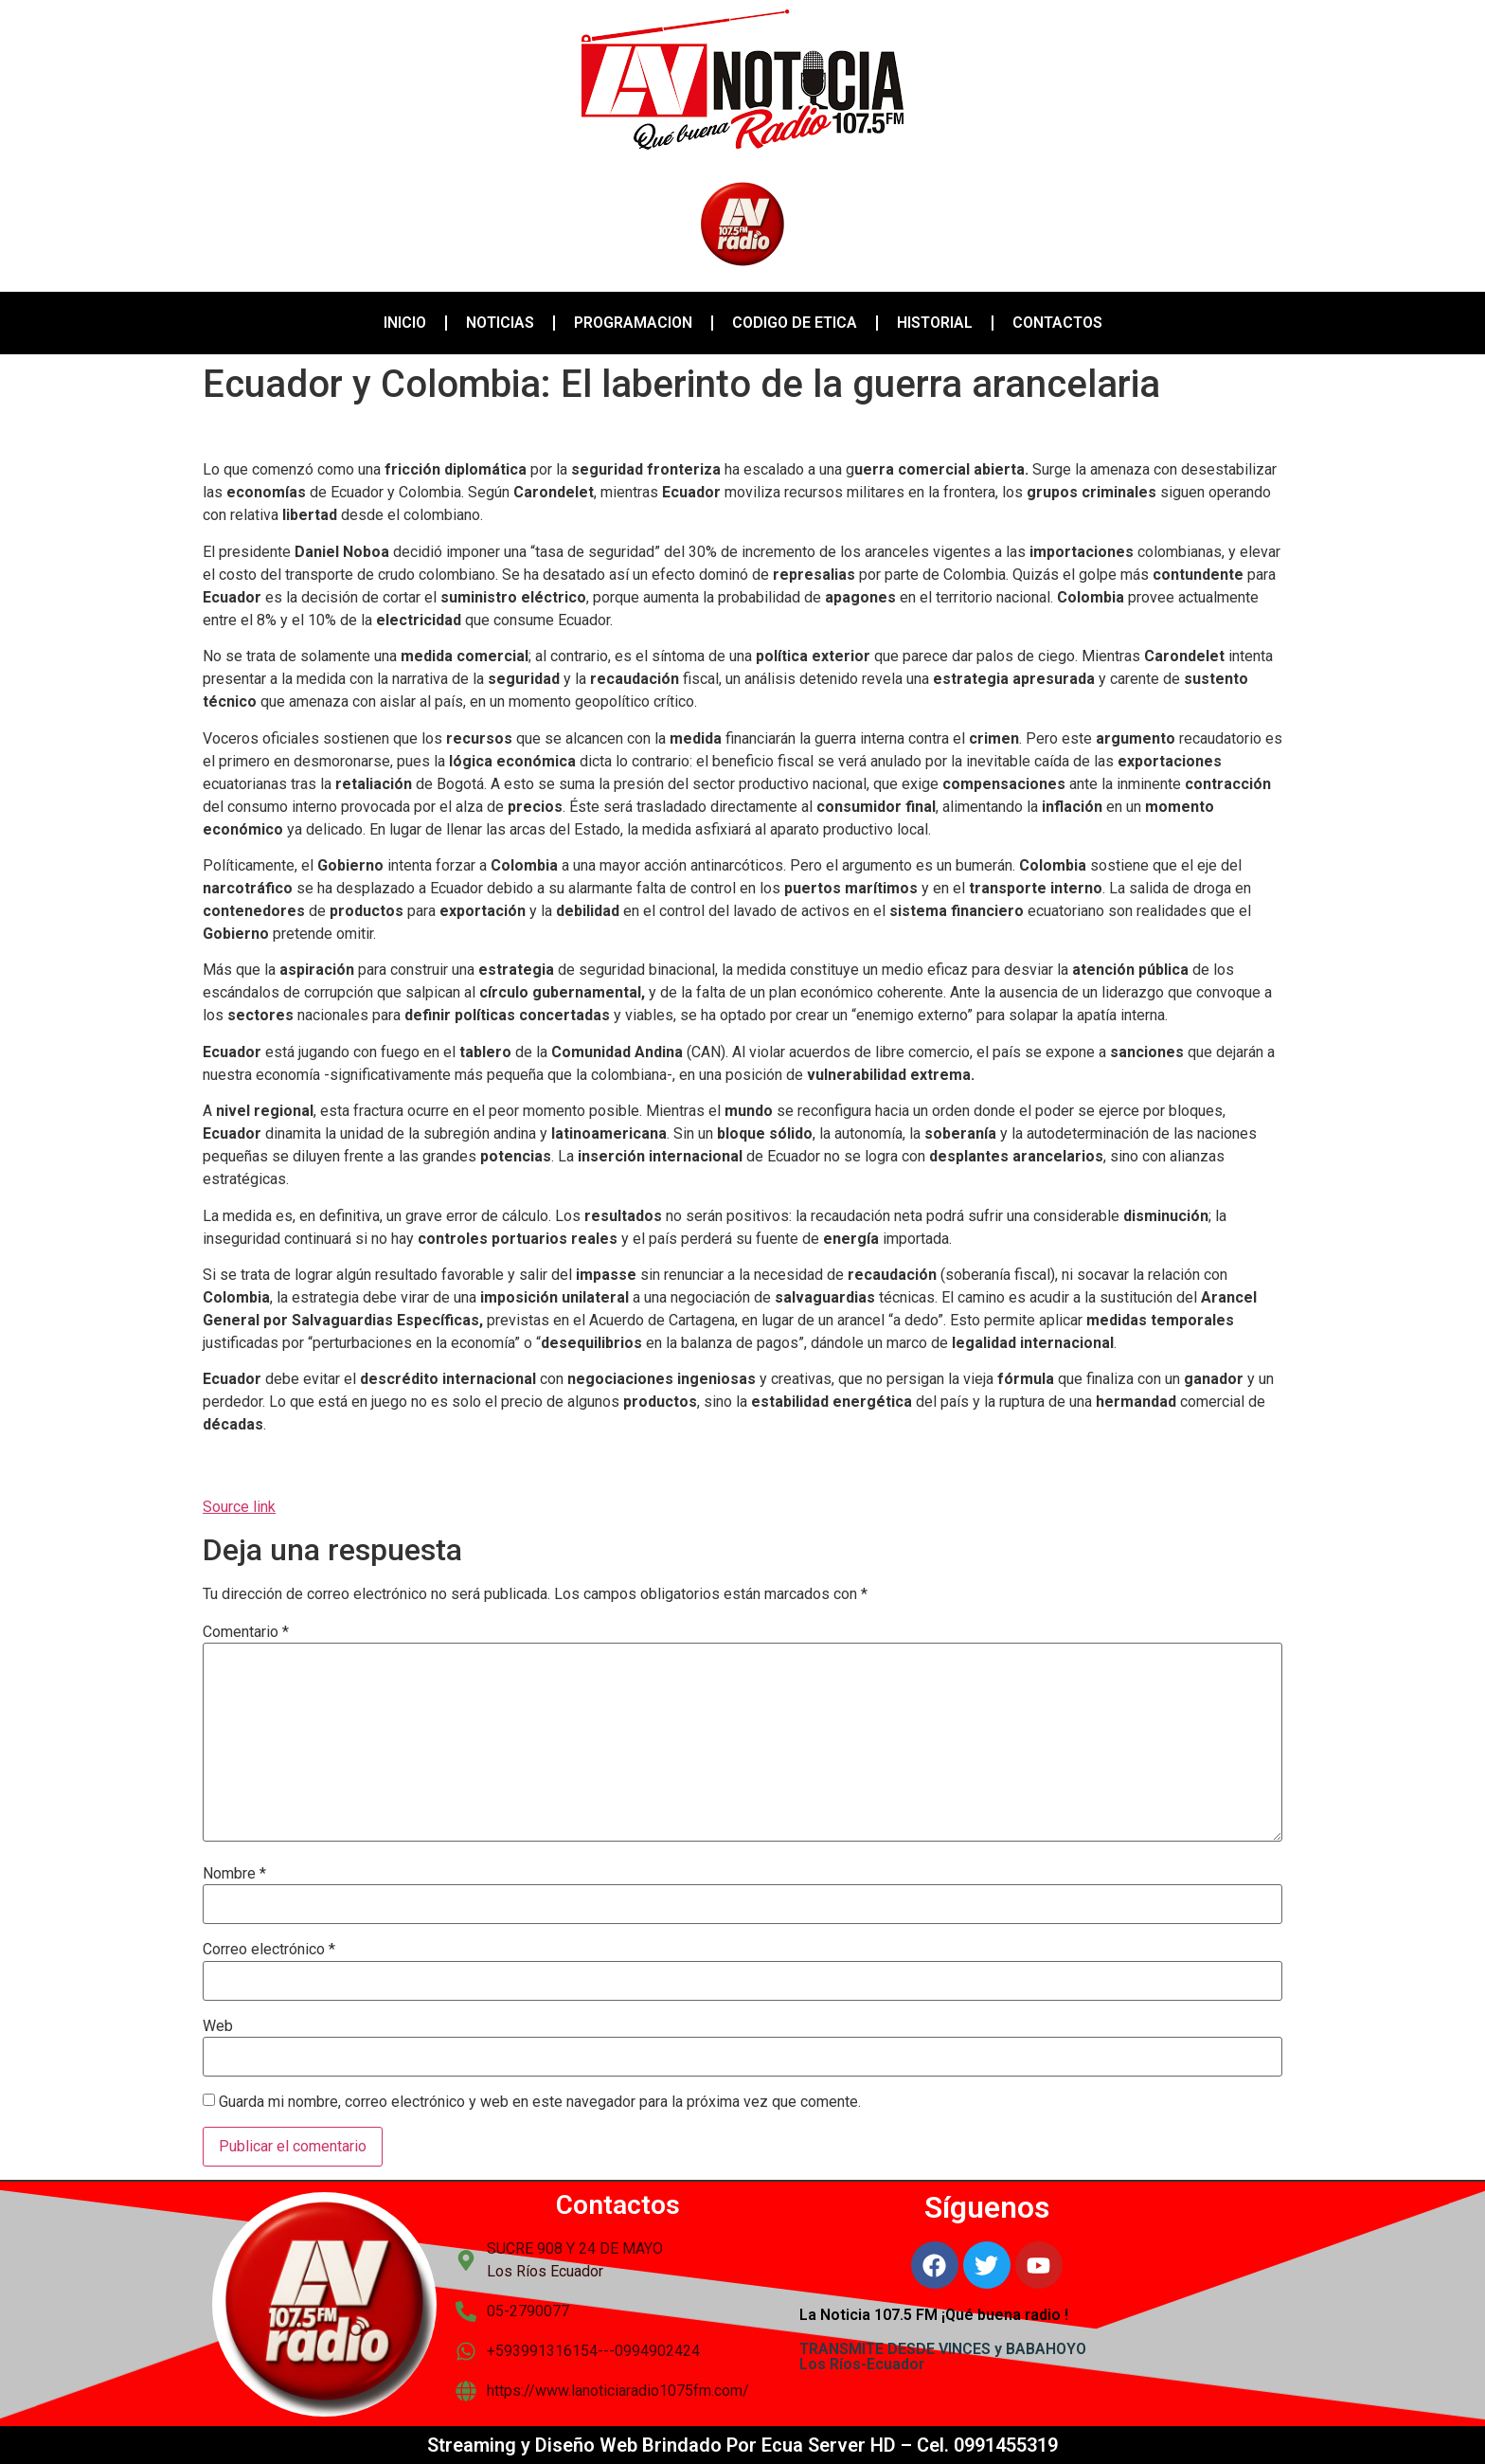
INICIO (405, 323)
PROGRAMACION (633, 323)
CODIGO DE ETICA (794, 323)
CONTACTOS (1057, 323)
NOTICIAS (500, 323)
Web (218, 2026)
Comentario (246, 1632)
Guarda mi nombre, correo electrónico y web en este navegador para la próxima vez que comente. (540, 2102)
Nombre (234, 1873)
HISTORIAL (935, 323)
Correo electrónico (269, 1949)
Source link (239, 1507)
